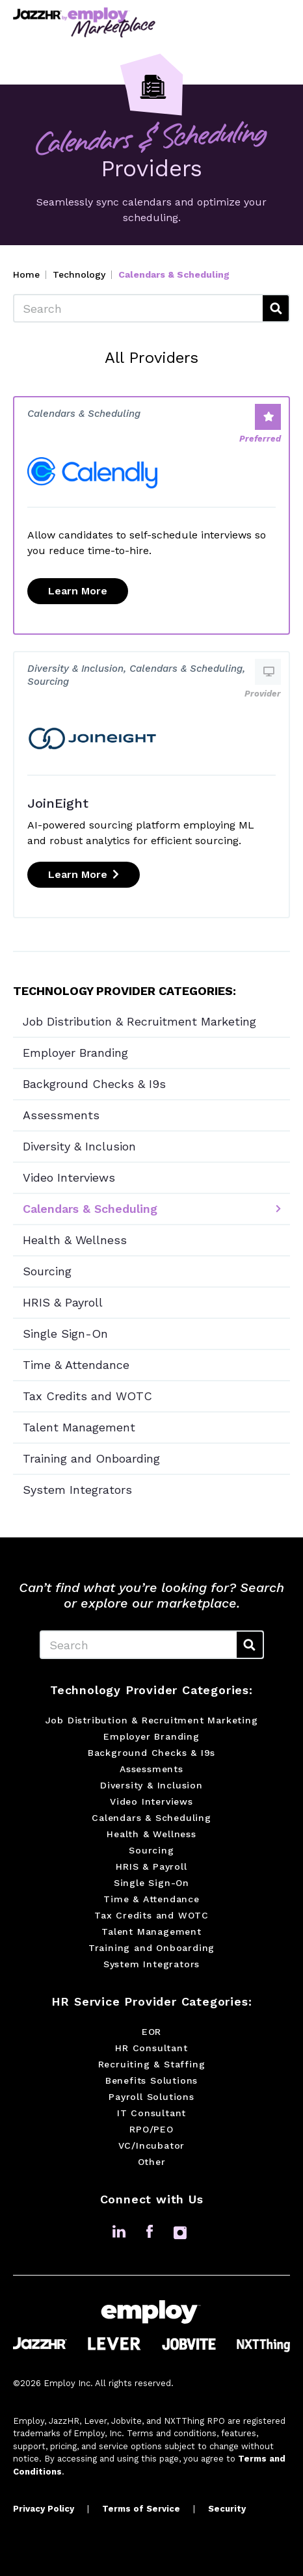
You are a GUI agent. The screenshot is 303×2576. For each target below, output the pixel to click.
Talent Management (79, 1427)
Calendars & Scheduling (90, 1208)
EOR (151, 2031)
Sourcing (47, 1271)
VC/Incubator (151, 2145)
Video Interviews (69, 1177)
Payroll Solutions (151, 2096)
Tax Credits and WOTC (87, 1396)
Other (152, 2162)
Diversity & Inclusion (79, 1146)
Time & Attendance (76, 1365)
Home (26, 274)
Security (227, 2509)
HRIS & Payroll (63, 1302)
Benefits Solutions (151, 2080)
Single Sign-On (65, 1333)
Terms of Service (141, 2509)
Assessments (61, 1115)
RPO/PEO (151, 2129)
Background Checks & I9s (94, 1084)
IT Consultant (151, 2113)
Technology (79, 274)
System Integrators (77, 1489)
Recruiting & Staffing (151, 2064)
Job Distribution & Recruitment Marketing (139, 1021)
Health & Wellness (75, 1240)
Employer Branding (75, 1052)
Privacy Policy (43, 2509)
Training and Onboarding (91, 1458)
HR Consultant (151, 2048)
